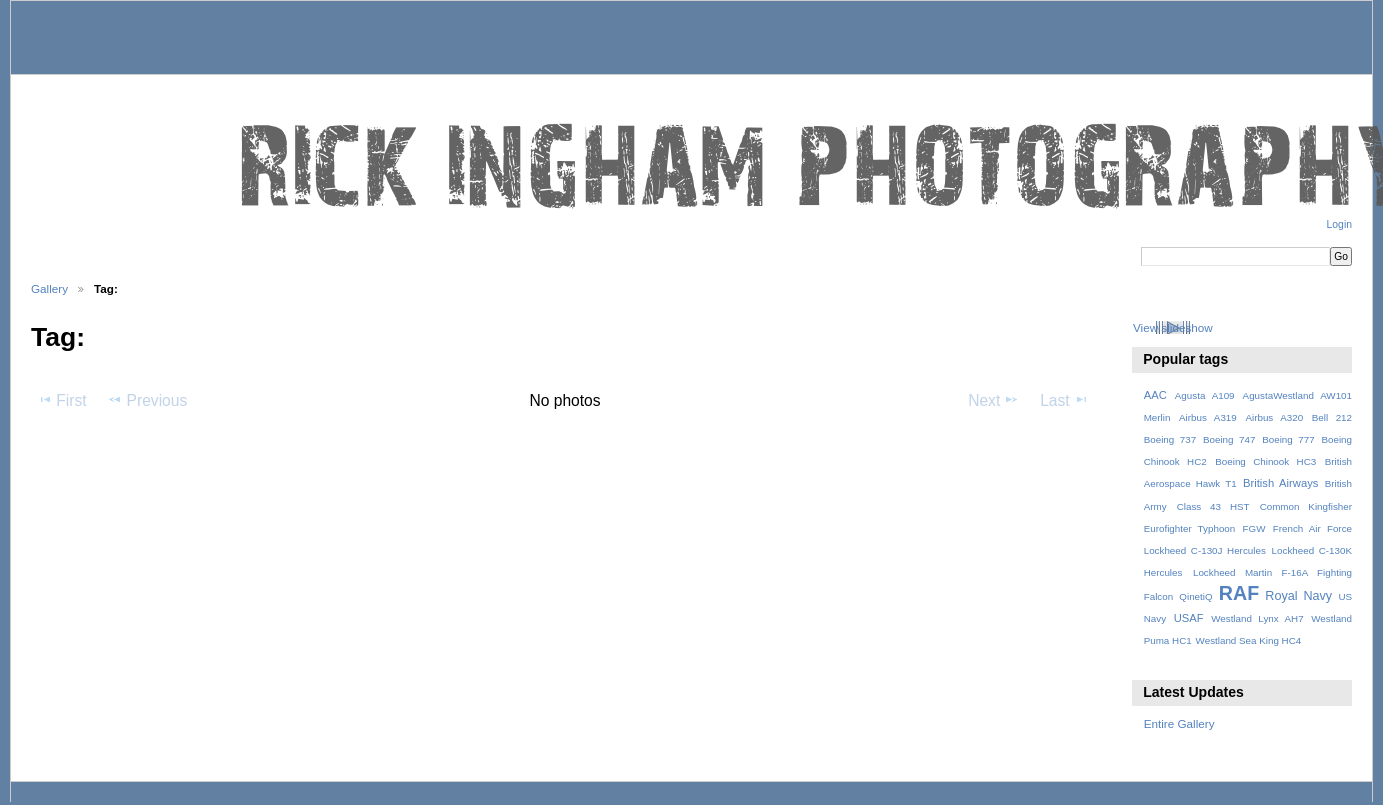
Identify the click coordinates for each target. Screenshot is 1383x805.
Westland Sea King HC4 (1249, 640)
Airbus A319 (1208, 417)
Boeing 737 (1170, 439)
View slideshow (1173, 327)
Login (1339, 224)
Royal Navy (1298, 596)
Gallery (49, 288)
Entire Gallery (1179, 723)
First (61, 400)
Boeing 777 (1288, 439)
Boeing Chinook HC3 (1265, 461)
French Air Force (1312, 528)
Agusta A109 (1205, 395)
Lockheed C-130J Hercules (1205, 550)
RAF (1239, 593)
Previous (147, 400)
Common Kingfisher (1306, 506)
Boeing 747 (1229, 439)
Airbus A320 (1274, 417)
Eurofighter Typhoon (1190, 528)
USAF (1189, 618)
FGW (1254, 528)
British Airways (1280, 483)
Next (993, 400)
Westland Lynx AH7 (1257, 618)
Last (1064, 400)
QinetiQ (1195, 596)
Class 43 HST (1213, 506)
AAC (1155, 395)
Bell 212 (1332, 417)
